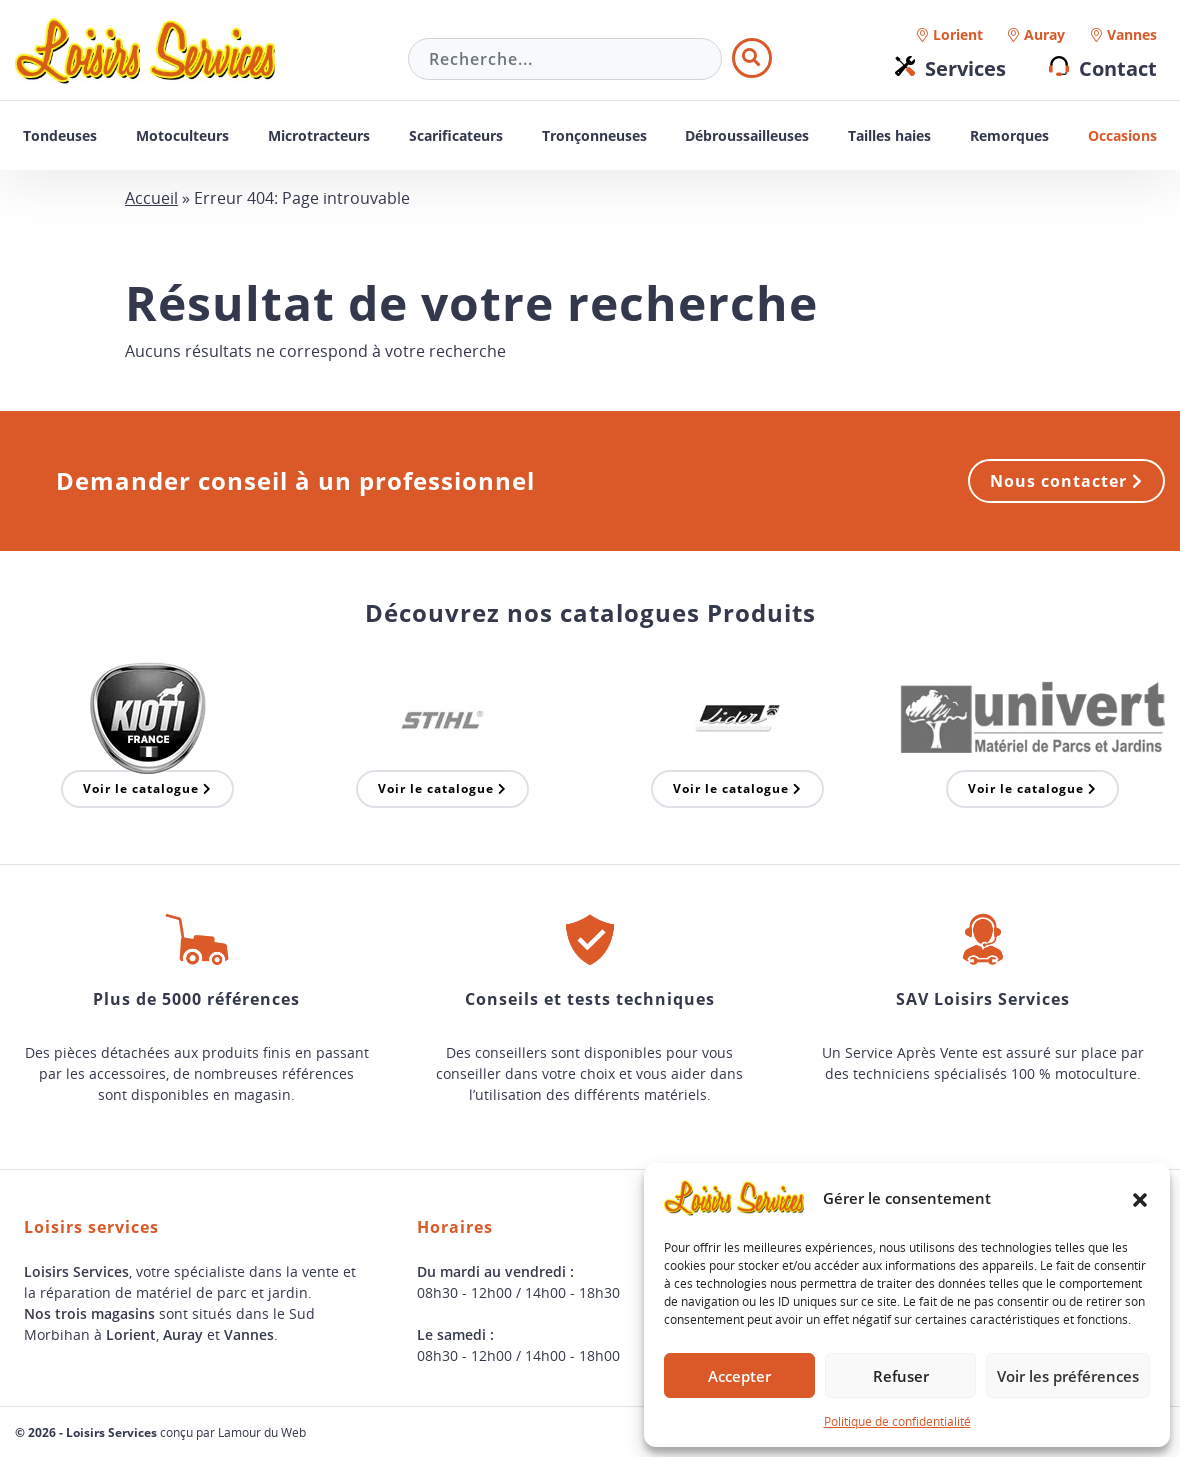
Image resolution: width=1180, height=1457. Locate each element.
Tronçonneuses (594, 135)
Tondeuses (60, 135)
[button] (1140, 1198)
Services (965, 68)
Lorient (958, 34)
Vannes (1132, 34)
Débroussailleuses (747, 135)
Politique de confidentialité (897, 1421)
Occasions (1122, 135)
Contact (1118, 68)
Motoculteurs (182, 135)
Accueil (151, 198)
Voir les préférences (1068, 1376)
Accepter (739, 1376)
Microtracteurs (319, 135)
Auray (1044, 34)
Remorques (1009, 135)
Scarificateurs (456, 135)
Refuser (901, 1376)
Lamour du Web (262, 1432)
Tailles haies (889, 135)
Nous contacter (1066, 481)
